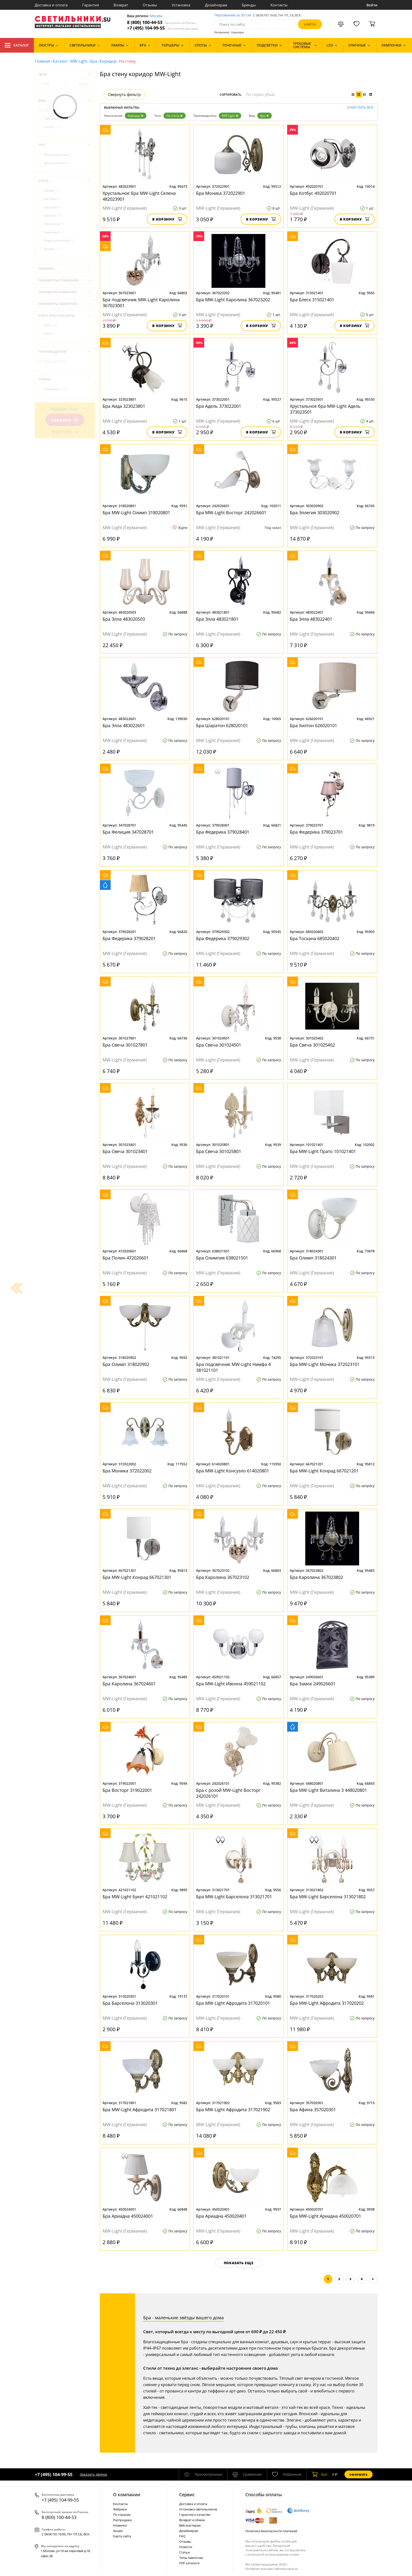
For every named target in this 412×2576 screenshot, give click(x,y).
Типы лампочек (191, 2557)
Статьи (184, 2552)
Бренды (249, 4)
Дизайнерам (216, 4)
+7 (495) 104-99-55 (162, 28)
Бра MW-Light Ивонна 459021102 (231, 1684)
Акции (118, 2531)
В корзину (167, 219)
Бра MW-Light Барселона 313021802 (328, 1897)
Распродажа (122, 2520)
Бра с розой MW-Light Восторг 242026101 (228, 1793)
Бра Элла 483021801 (217, 619)
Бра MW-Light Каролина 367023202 (233, 300)
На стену (174, 116)
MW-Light (79, 61)
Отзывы (150, 4)
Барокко (53, 215)
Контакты (279, 4)
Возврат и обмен (192, 2520)
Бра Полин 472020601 (126, 1258)
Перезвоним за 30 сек (232, 15)
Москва (156, 16)
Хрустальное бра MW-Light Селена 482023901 (139, 196)
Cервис (187, 2494)
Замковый (53, 232)
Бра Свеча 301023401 (125, 1151)
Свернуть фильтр (124, 94)
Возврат (121, 4)
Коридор (108, 61)
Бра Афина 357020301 (313, 2109)
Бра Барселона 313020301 (130, 2003)
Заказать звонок (93, 2474)
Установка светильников (198, 2509)
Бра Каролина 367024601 (129, 1684)
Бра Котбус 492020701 (313, 193)
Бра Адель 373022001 (218, 406)
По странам (122, 2514)
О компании (126, 2494)
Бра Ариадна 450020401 (221, 2216)
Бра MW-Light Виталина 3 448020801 (328, 1790)
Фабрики (120, 2509)
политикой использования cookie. (273, 2554)
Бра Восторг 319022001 (127, 1790)
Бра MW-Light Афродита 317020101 (233, 2003)
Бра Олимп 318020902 (126, 1364)
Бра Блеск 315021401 (312, 300)
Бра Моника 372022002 (127, 1471)
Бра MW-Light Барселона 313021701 (234, 1897)
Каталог (17, 45)
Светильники (58, 119)
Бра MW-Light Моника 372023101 (325, 1364)
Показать (64, 420)
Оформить (358, 2474)
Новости (185, 2547)
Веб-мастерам (190, 2525)
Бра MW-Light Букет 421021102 (135, 1897)
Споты (52, 127)
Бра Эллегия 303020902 (314, 512)
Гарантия (90, 4)
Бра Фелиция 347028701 (128, 832)
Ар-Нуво (52, 199)
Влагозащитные (58, 154)
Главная (42, 61)
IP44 (49, 334)
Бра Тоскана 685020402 (314, 938)
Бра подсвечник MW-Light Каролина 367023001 (141, 302)
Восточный (54, 224)
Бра (93, 61)
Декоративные (57, 163)
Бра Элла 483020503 (124, 619)
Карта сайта (122, 2536)
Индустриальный (59, 240)
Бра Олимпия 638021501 (222, 1258)
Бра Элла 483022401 (311, 619)
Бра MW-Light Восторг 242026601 (231, 512)
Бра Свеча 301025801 (218, 1151)
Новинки (120, 2525)
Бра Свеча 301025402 (312, 1045)
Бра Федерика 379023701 (316, 832)
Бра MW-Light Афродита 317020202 (327, 2003)
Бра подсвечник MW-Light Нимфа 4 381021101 (233, 1367)
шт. (320, 2474)
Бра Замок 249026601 (312, 1684)
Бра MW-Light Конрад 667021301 (137, 1577)
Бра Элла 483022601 (124, 725)
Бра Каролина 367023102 (222, 1577)
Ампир (52, 190)
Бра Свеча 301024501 (218, 1045)
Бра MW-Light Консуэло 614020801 (232, 1471)
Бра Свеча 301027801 (125, 1045)
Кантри (52, 249)
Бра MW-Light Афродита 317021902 (233, 2109)
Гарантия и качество (195, 2514)
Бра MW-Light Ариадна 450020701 (325, 2216)
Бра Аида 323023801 (124, 406)
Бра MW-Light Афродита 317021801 (140, 2109)
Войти (371, 5)
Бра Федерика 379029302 (222, 938)
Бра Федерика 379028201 (129, 938)
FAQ (182, 2536)
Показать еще (239, 2263)
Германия (55, 389)
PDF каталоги (189, 2563)
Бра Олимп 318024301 (313, 1258)
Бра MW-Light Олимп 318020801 (136, 512)
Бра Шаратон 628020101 (222, 725)
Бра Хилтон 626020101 (313, 725)
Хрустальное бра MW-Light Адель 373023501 (325, 409)
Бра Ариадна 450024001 (128, 2216)
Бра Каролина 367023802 (316, 1577)
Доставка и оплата (51, 4)
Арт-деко (53, 207)
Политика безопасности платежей (271, 2531)
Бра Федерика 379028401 (222, 832)
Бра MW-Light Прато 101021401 (323, 1151)
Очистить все (360, 107)
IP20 (51, 325)
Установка (181, 4)
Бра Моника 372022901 (220, 193)
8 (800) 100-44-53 (161, 22)
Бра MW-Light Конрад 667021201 (324, 1471)
